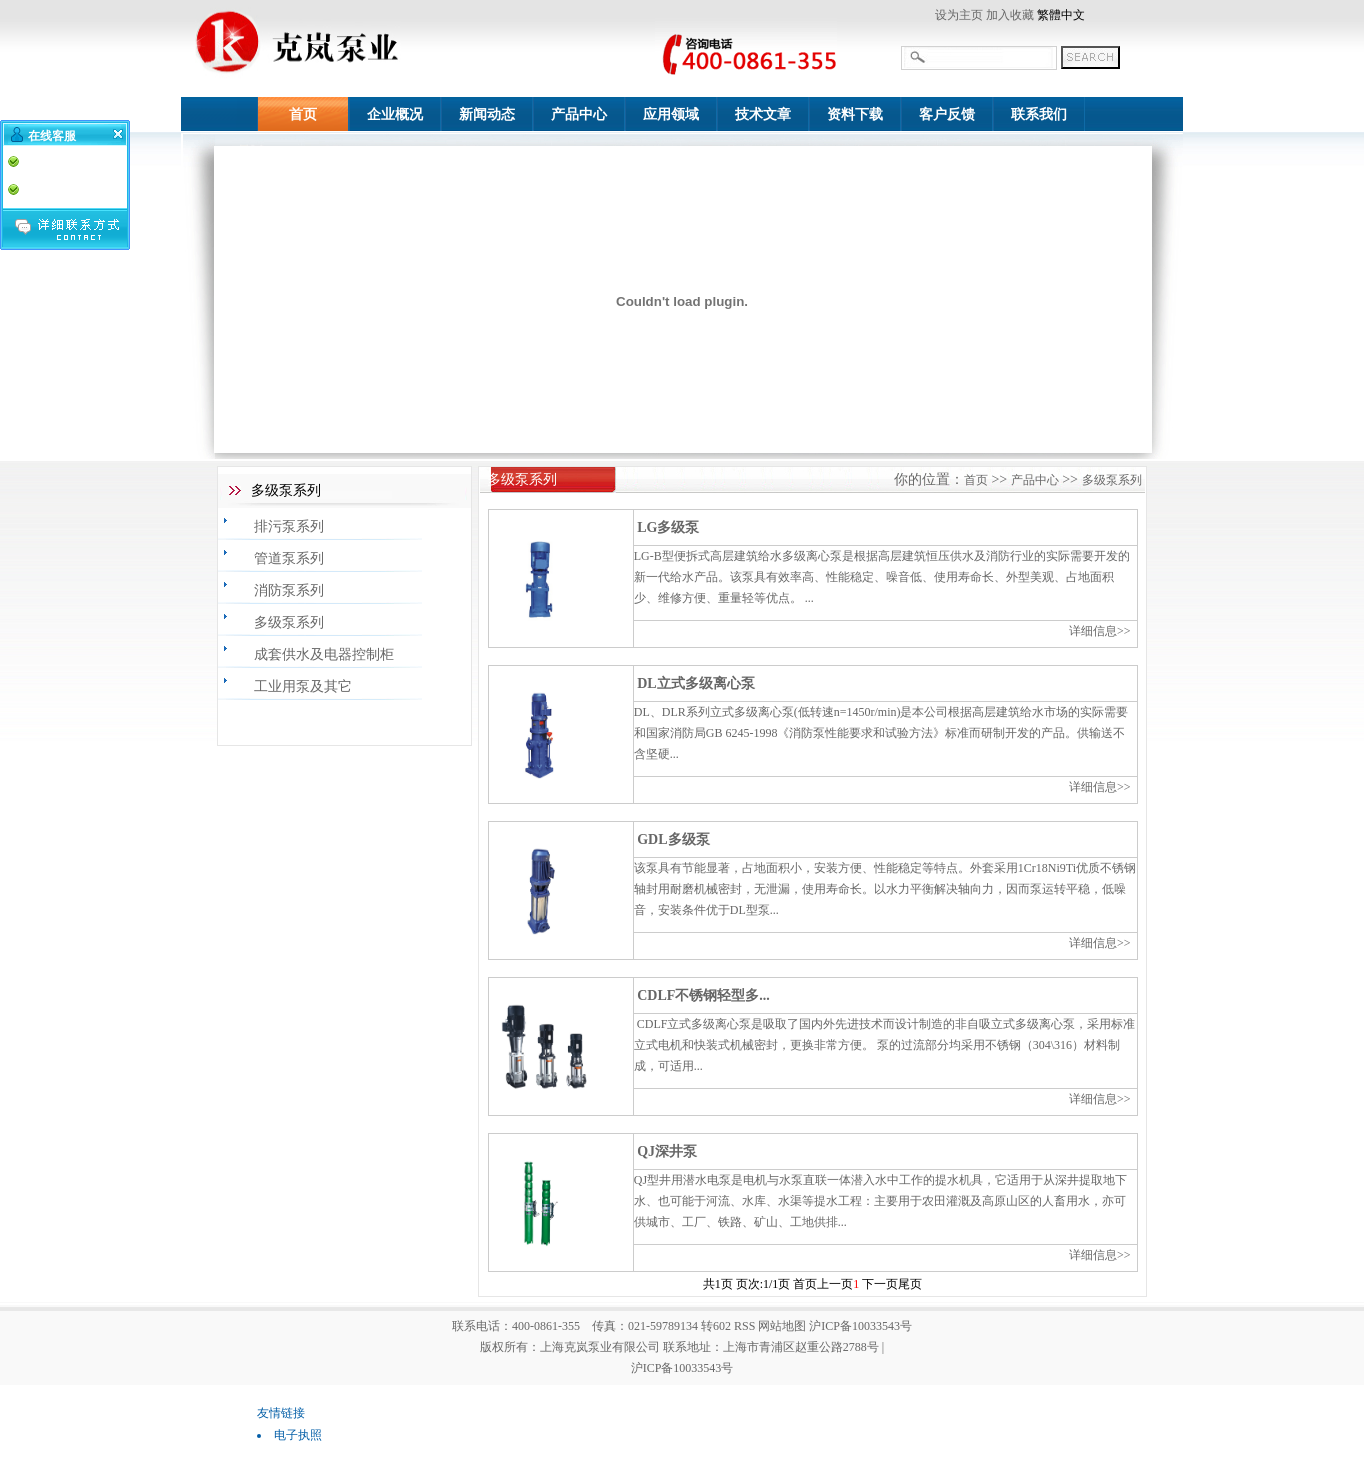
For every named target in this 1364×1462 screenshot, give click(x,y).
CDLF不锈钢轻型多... (703, 995)
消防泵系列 (289, 590)
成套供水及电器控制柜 (324, 654)
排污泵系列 (289, 526)
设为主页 (959, 15)
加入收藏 (1010, 15)
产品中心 (1035, 480)
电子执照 (298, 1435)
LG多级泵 (668, 527)
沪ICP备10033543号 (682, 1368)
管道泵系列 (289, 558)
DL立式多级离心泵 (695, 683)
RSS (744, 1326)
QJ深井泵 (667, 1151)
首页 (976, 480)
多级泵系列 (289, 622)
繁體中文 (1061, 15)
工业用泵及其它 (303, 686)
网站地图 (782, 1326)
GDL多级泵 (673, 839)
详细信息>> (1100, 631)
